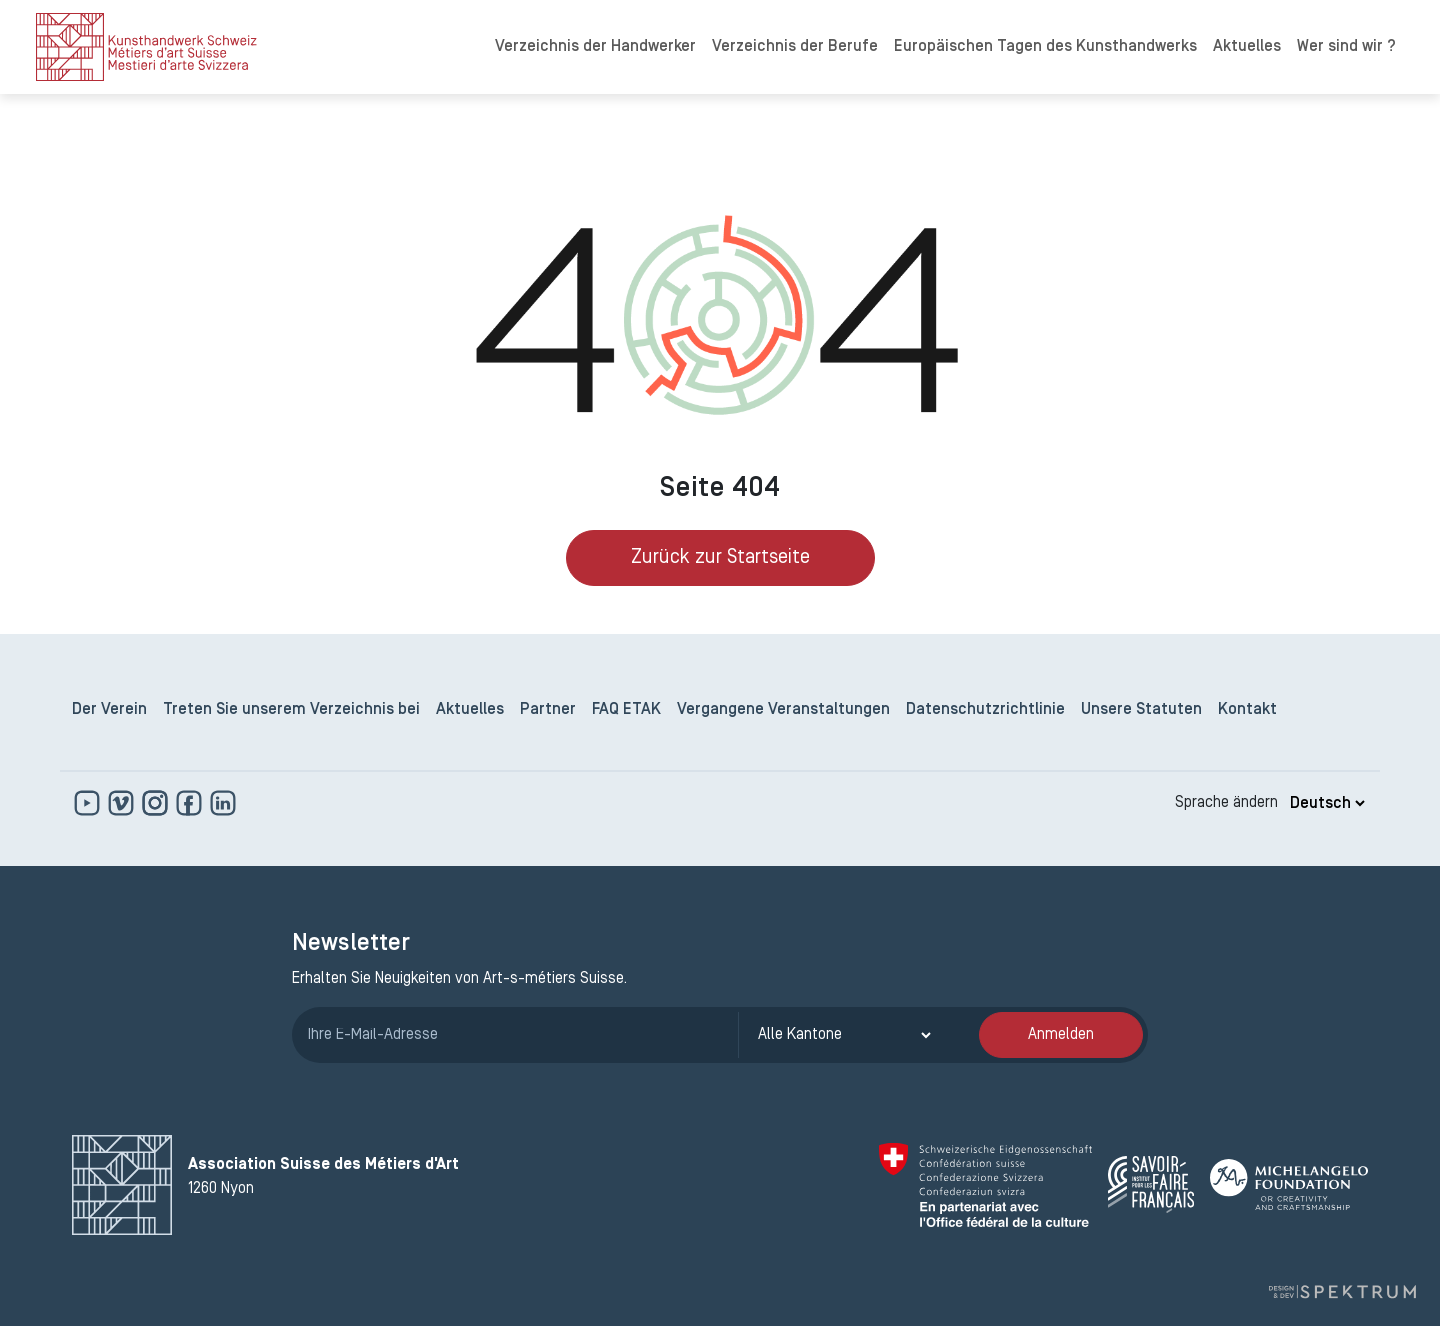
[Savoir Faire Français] (1151, 1184)
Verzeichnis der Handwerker (595, 47)
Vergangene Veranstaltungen (783, 710)
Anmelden (1061, 1035)
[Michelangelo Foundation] (1289, 1184)
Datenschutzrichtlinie (985, 710)
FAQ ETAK (626, 710)
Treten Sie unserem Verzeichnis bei (291, 710)
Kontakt (1247, 710)
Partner (548, 710)
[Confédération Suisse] (985, 1185)
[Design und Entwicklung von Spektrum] (1342, 1292)
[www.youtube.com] (89, 803)
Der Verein (109, 710)
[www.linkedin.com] (223, 803)
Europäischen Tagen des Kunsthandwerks (1045, 47)
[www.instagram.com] (157, 803)
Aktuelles (1247, 47)
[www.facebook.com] (191, 803)
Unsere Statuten (1141, 710)
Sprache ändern (1226, 803)
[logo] (146, 47)
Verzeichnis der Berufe (795, 47)
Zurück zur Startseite (720, 558)
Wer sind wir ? (1346, 47)
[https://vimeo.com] (123, 803)
